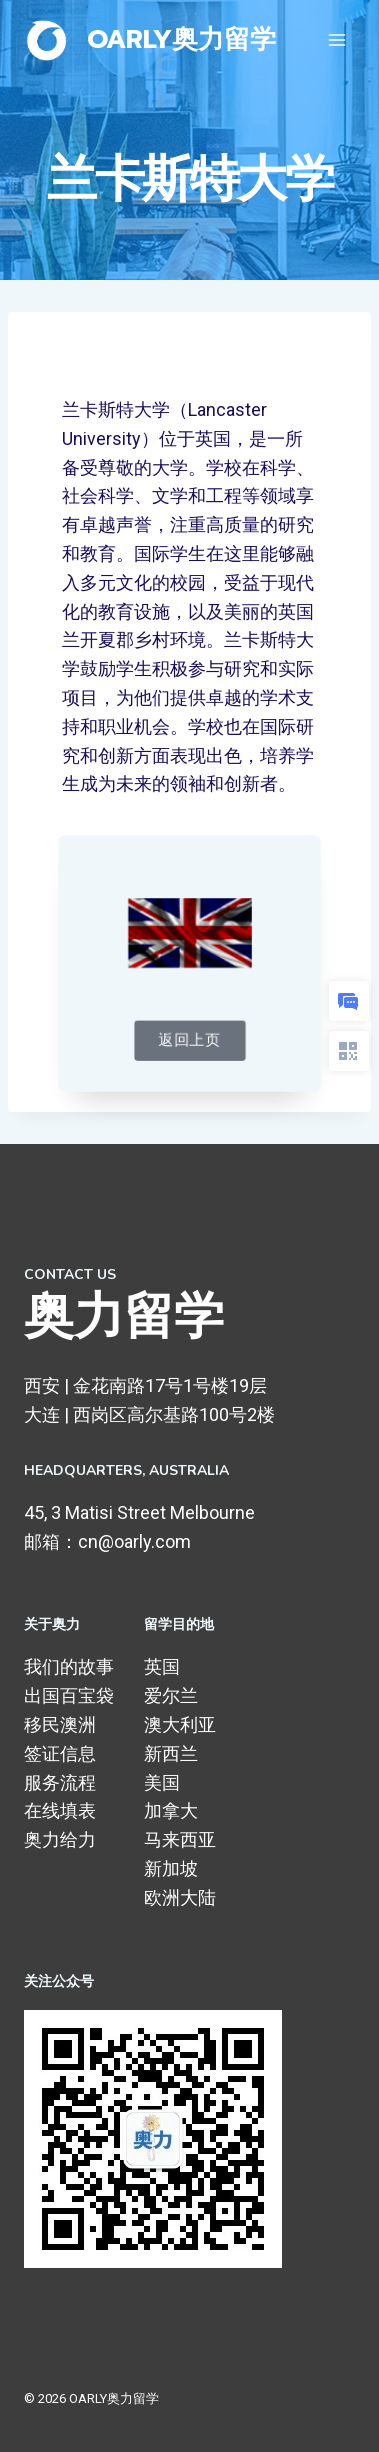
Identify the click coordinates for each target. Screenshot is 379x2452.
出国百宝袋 (69, 1695)
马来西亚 (180, 1839)
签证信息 (60, 1753)
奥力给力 (60, 1839)
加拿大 (171, 1810)
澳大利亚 (180, 1724)
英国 (162, 1666)
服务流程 (60, 1782)
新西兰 (171, 1753)
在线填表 (60, 1810)
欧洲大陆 (180, 1897)
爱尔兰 (171, 1695)
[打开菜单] (336, 39)
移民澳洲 (60, 1724)
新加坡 (171, 1868)
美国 (162, 1782)
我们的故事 (69, 1666)
